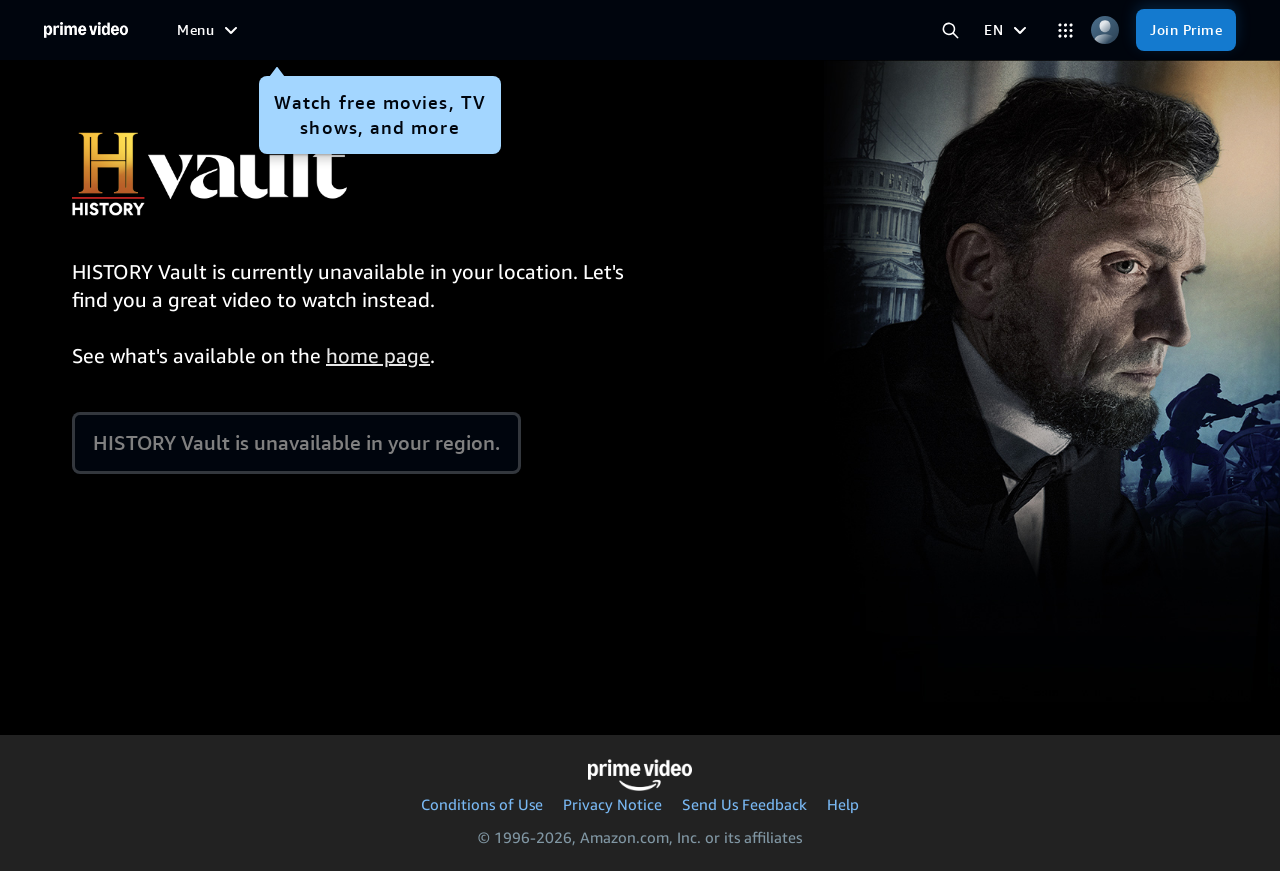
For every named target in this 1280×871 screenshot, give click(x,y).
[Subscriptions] (779, 30)
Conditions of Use (482, 804)
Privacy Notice (612, 804)
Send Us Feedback (744, 804)
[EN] (1008, 30)
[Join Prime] (1186, 30)
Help (843, 804)
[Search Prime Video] (950, 30)
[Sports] (525, 30)
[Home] (86, 30)
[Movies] (358, 30)
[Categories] (1065, 30)
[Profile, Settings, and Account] (1104, 30)
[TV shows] (443, 30)
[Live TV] (665, 30)
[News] (594, 30)
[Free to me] (270, 29)
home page (378, 355)
